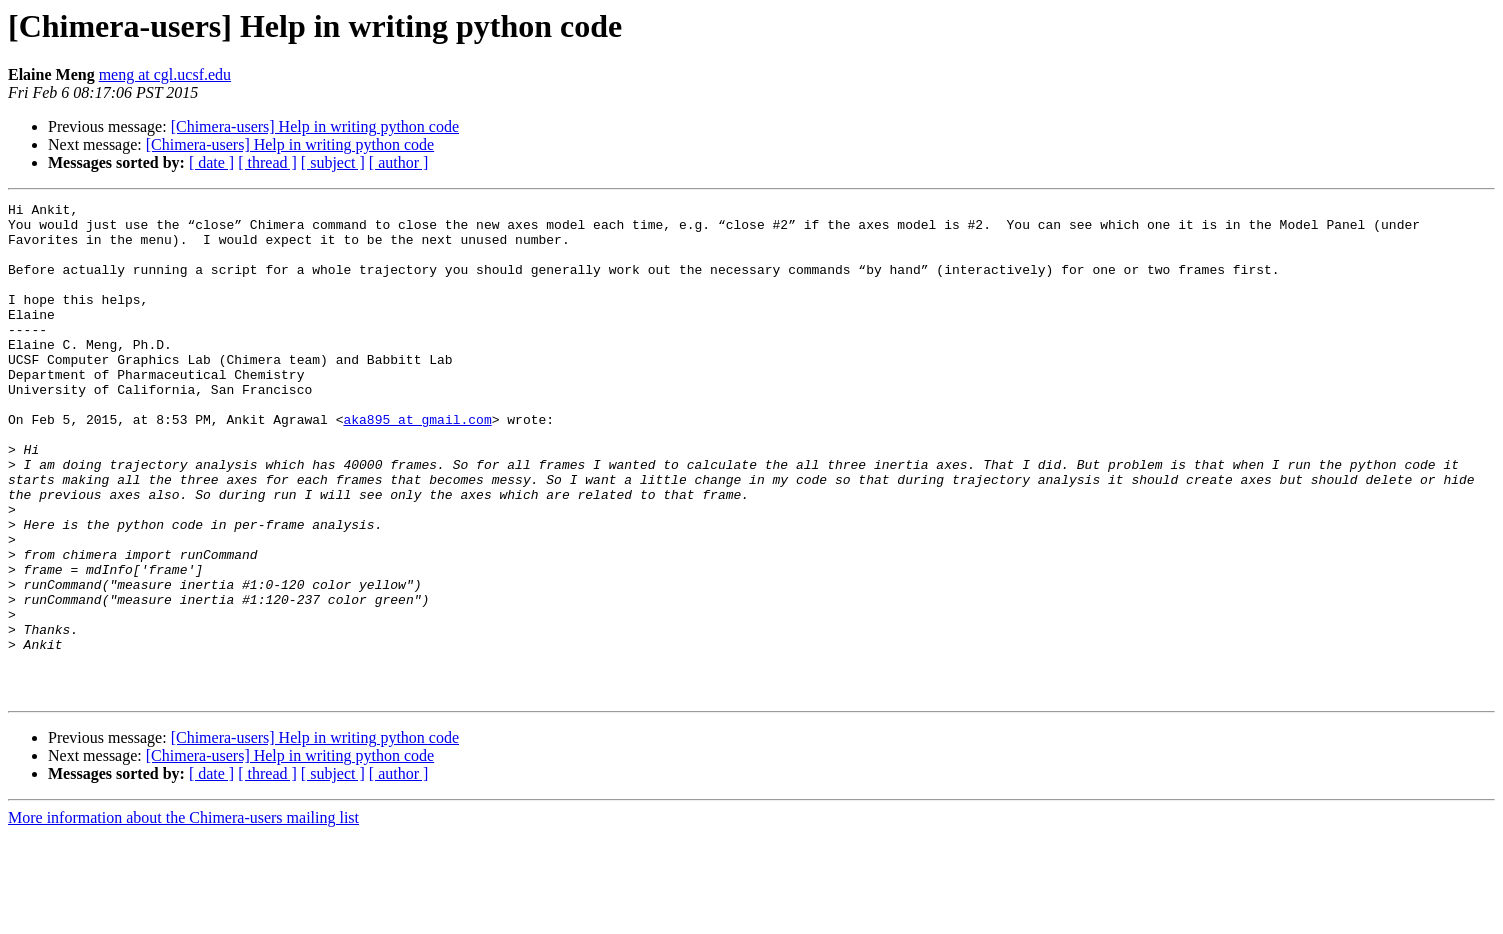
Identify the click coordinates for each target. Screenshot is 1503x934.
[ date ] (211, 162)
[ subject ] (333, 162)
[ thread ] (267, 162)
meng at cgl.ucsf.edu (165, 74)
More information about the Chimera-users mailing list (183, 916)
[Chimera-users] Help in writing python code (315, 126)
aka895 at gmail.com (417, 464)
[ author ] (399, 162)
